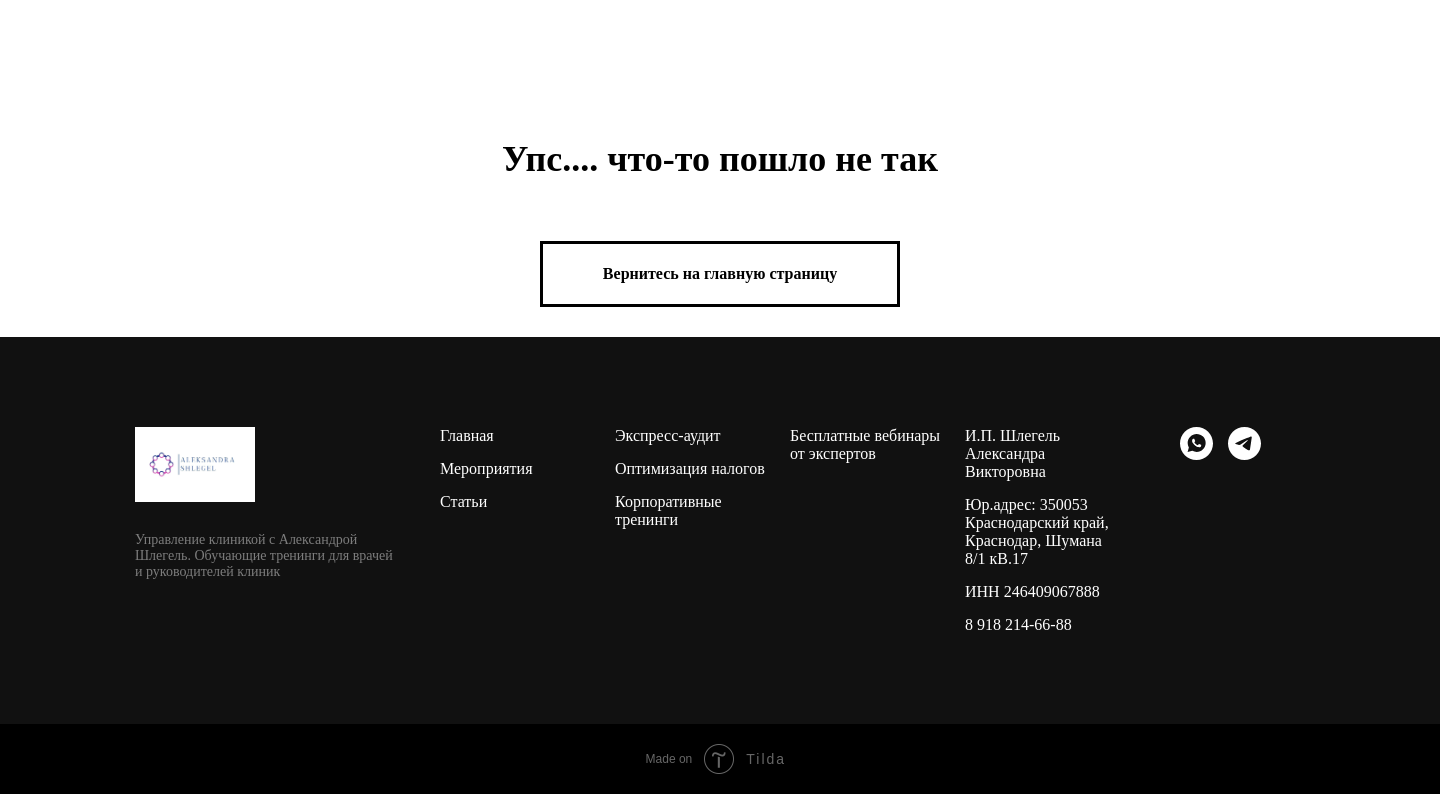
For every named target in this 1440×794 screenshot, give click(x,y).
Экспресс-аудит (668, 435)
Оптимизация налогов (690, 468)
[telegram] (1244, 443)
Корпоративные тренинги (668, 510)
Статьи (463, 501)
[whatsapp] (1196, 443)
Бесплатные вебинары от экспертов (865, 444)
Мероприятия (486, 468)
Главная (467, 435)
